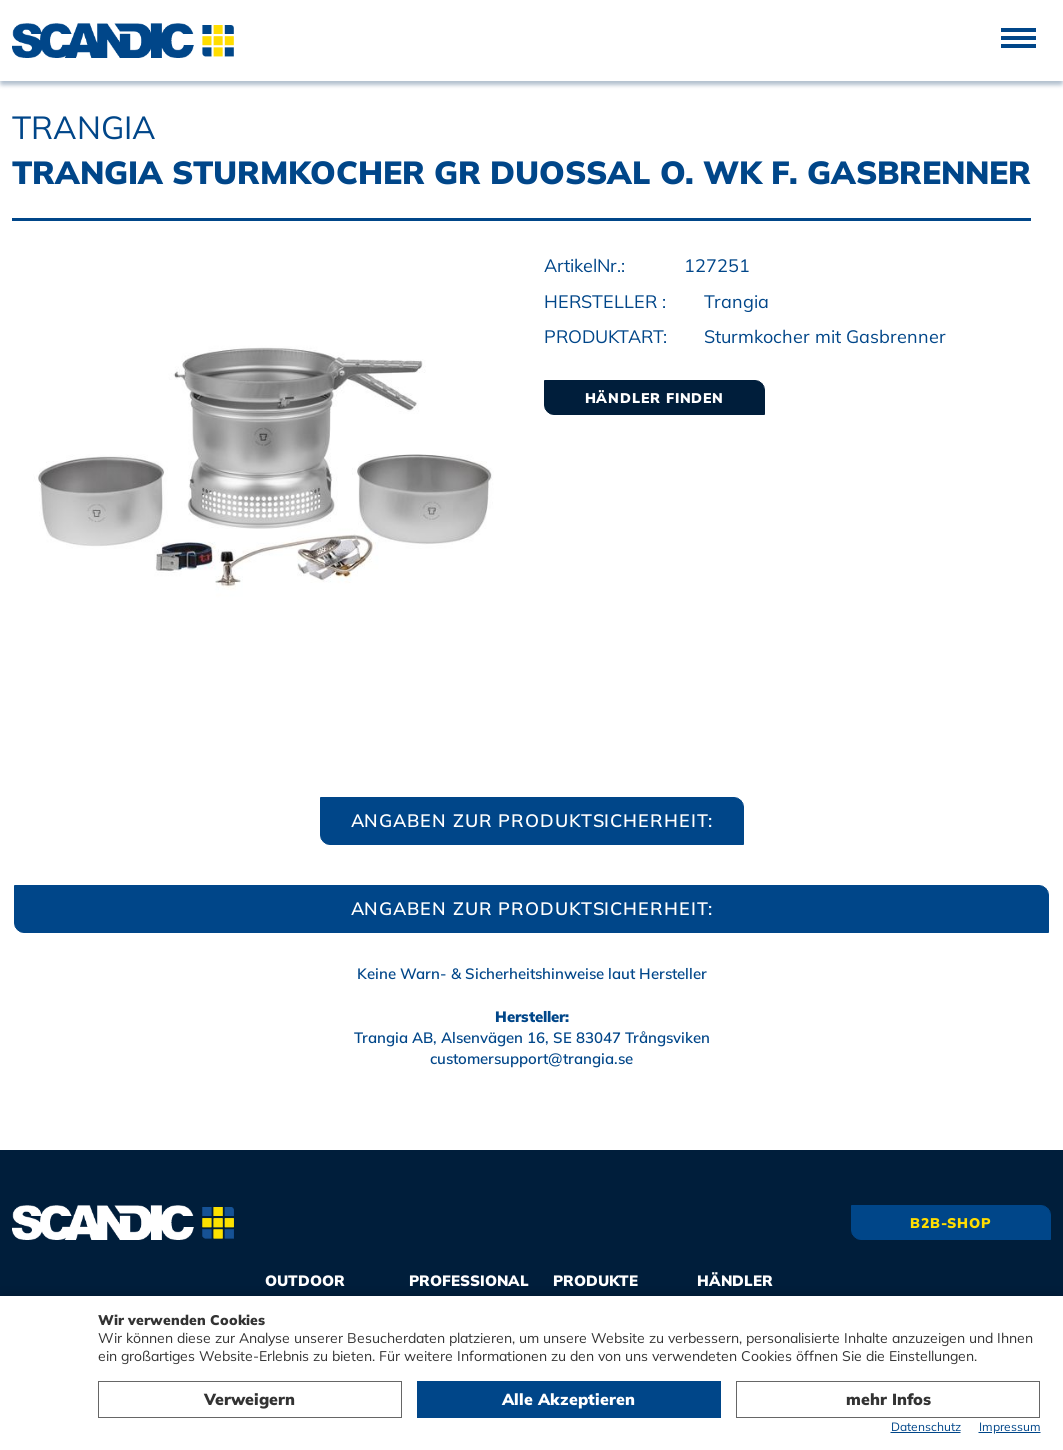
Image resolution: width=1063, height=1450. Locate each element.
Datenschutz (926, 1426)
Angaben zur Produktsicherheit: (532, 820)
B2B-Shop (951, 1223)
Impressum (1010, 1426)
